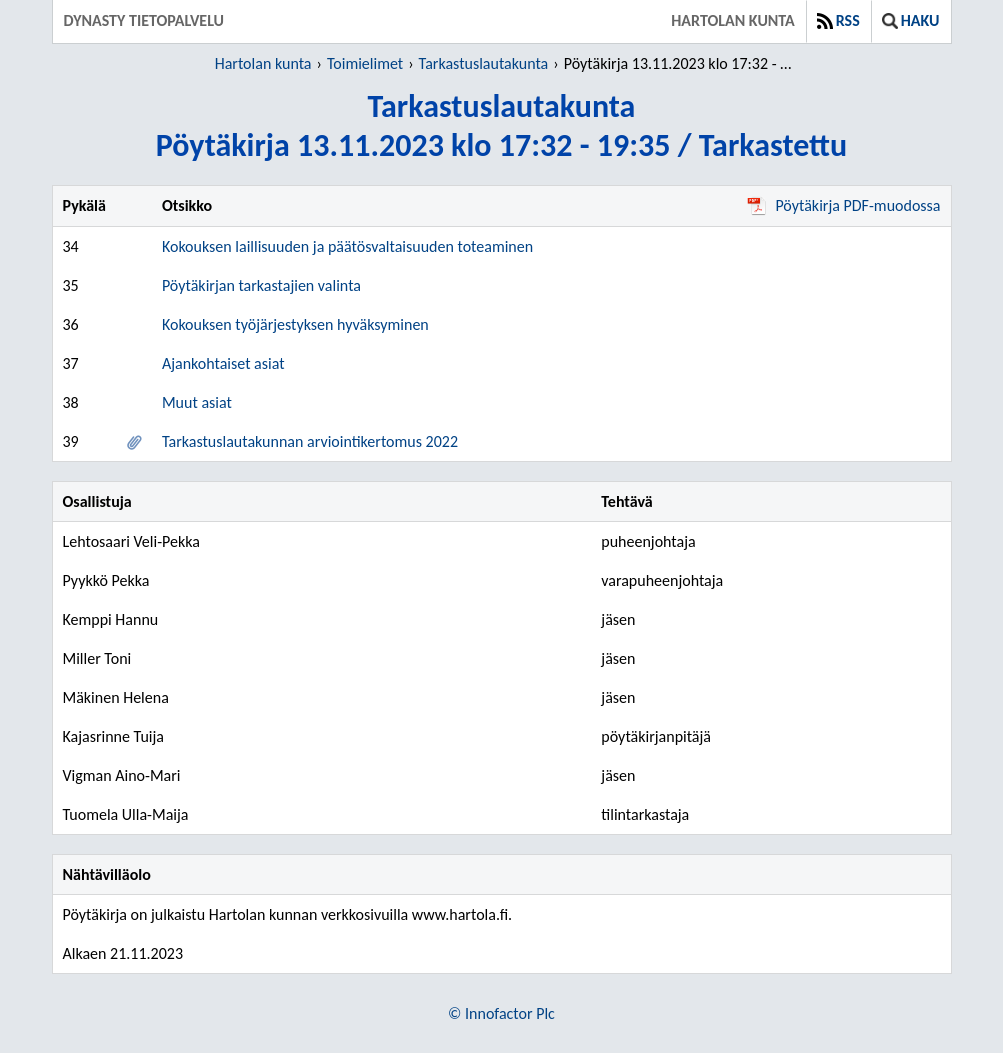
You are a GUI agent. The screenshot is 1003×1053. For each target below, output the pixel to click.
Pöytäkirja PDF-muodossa (843, 205)
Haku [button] (911, 20)
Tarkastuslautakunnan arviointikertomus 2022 (310, 441)
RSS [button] (838, 20)
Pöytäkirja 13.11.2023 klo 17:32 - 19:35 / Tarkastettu (681, 63)
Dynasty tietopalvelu (144, 20)
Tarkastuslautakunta (484, 63)
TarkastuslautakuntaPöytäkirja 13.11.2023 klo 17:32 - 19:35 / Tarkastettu (501, 126)
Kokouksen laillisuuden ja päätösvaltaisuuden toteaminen (347, 246)
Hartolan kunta (732, 20)
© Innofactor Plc (501, 1013)
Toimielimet (365, 63)
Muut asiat (197, 402)
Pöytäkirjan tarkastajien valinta (261, 285)
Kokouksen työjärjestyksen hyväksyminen (295, 324)
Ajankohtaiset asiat (223, 363)
